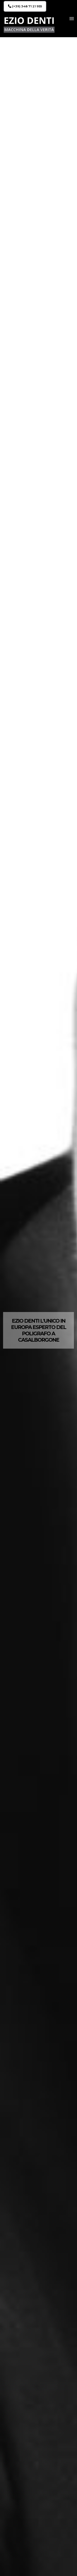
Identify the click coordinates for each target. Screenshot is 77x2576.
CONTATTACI (38, 1265)
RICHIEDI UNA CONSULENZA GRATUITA (38, 805)
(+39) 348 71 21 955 (25, 6)
